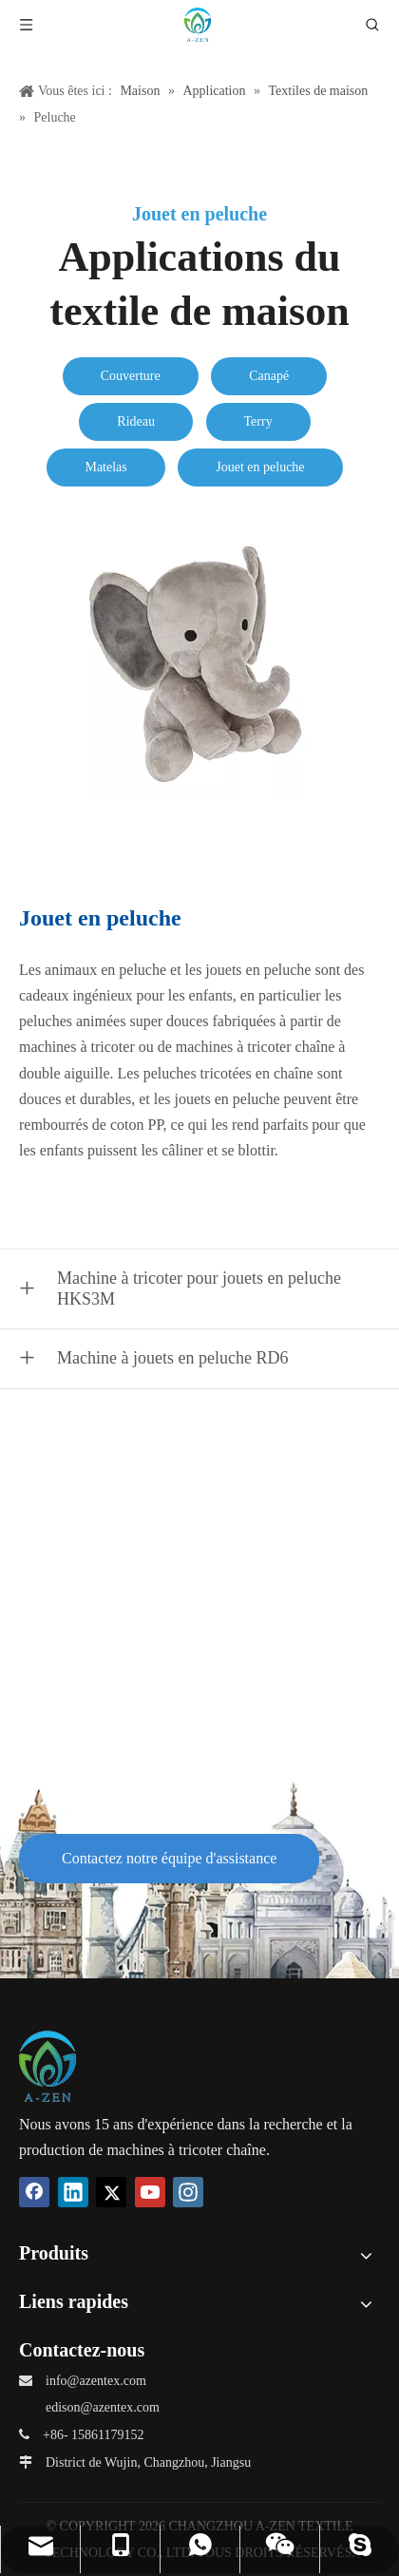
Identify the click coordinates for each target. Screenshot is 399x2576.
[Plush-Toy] (199, 663)
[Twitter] (111, 2192)
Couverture (131, 376)
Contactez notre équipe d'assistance (169, 1858)
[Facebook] (34, 2192)
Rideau (136, 421)
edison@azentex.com (103, 2407)
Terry (258, 421)
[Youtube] (150, 2192)
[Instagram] (188, 2192)
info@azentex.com (96, 2381)
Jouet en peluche (260, 467)
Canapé (269, 376)
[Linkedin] (73, 2192)
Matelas (105, 467)
